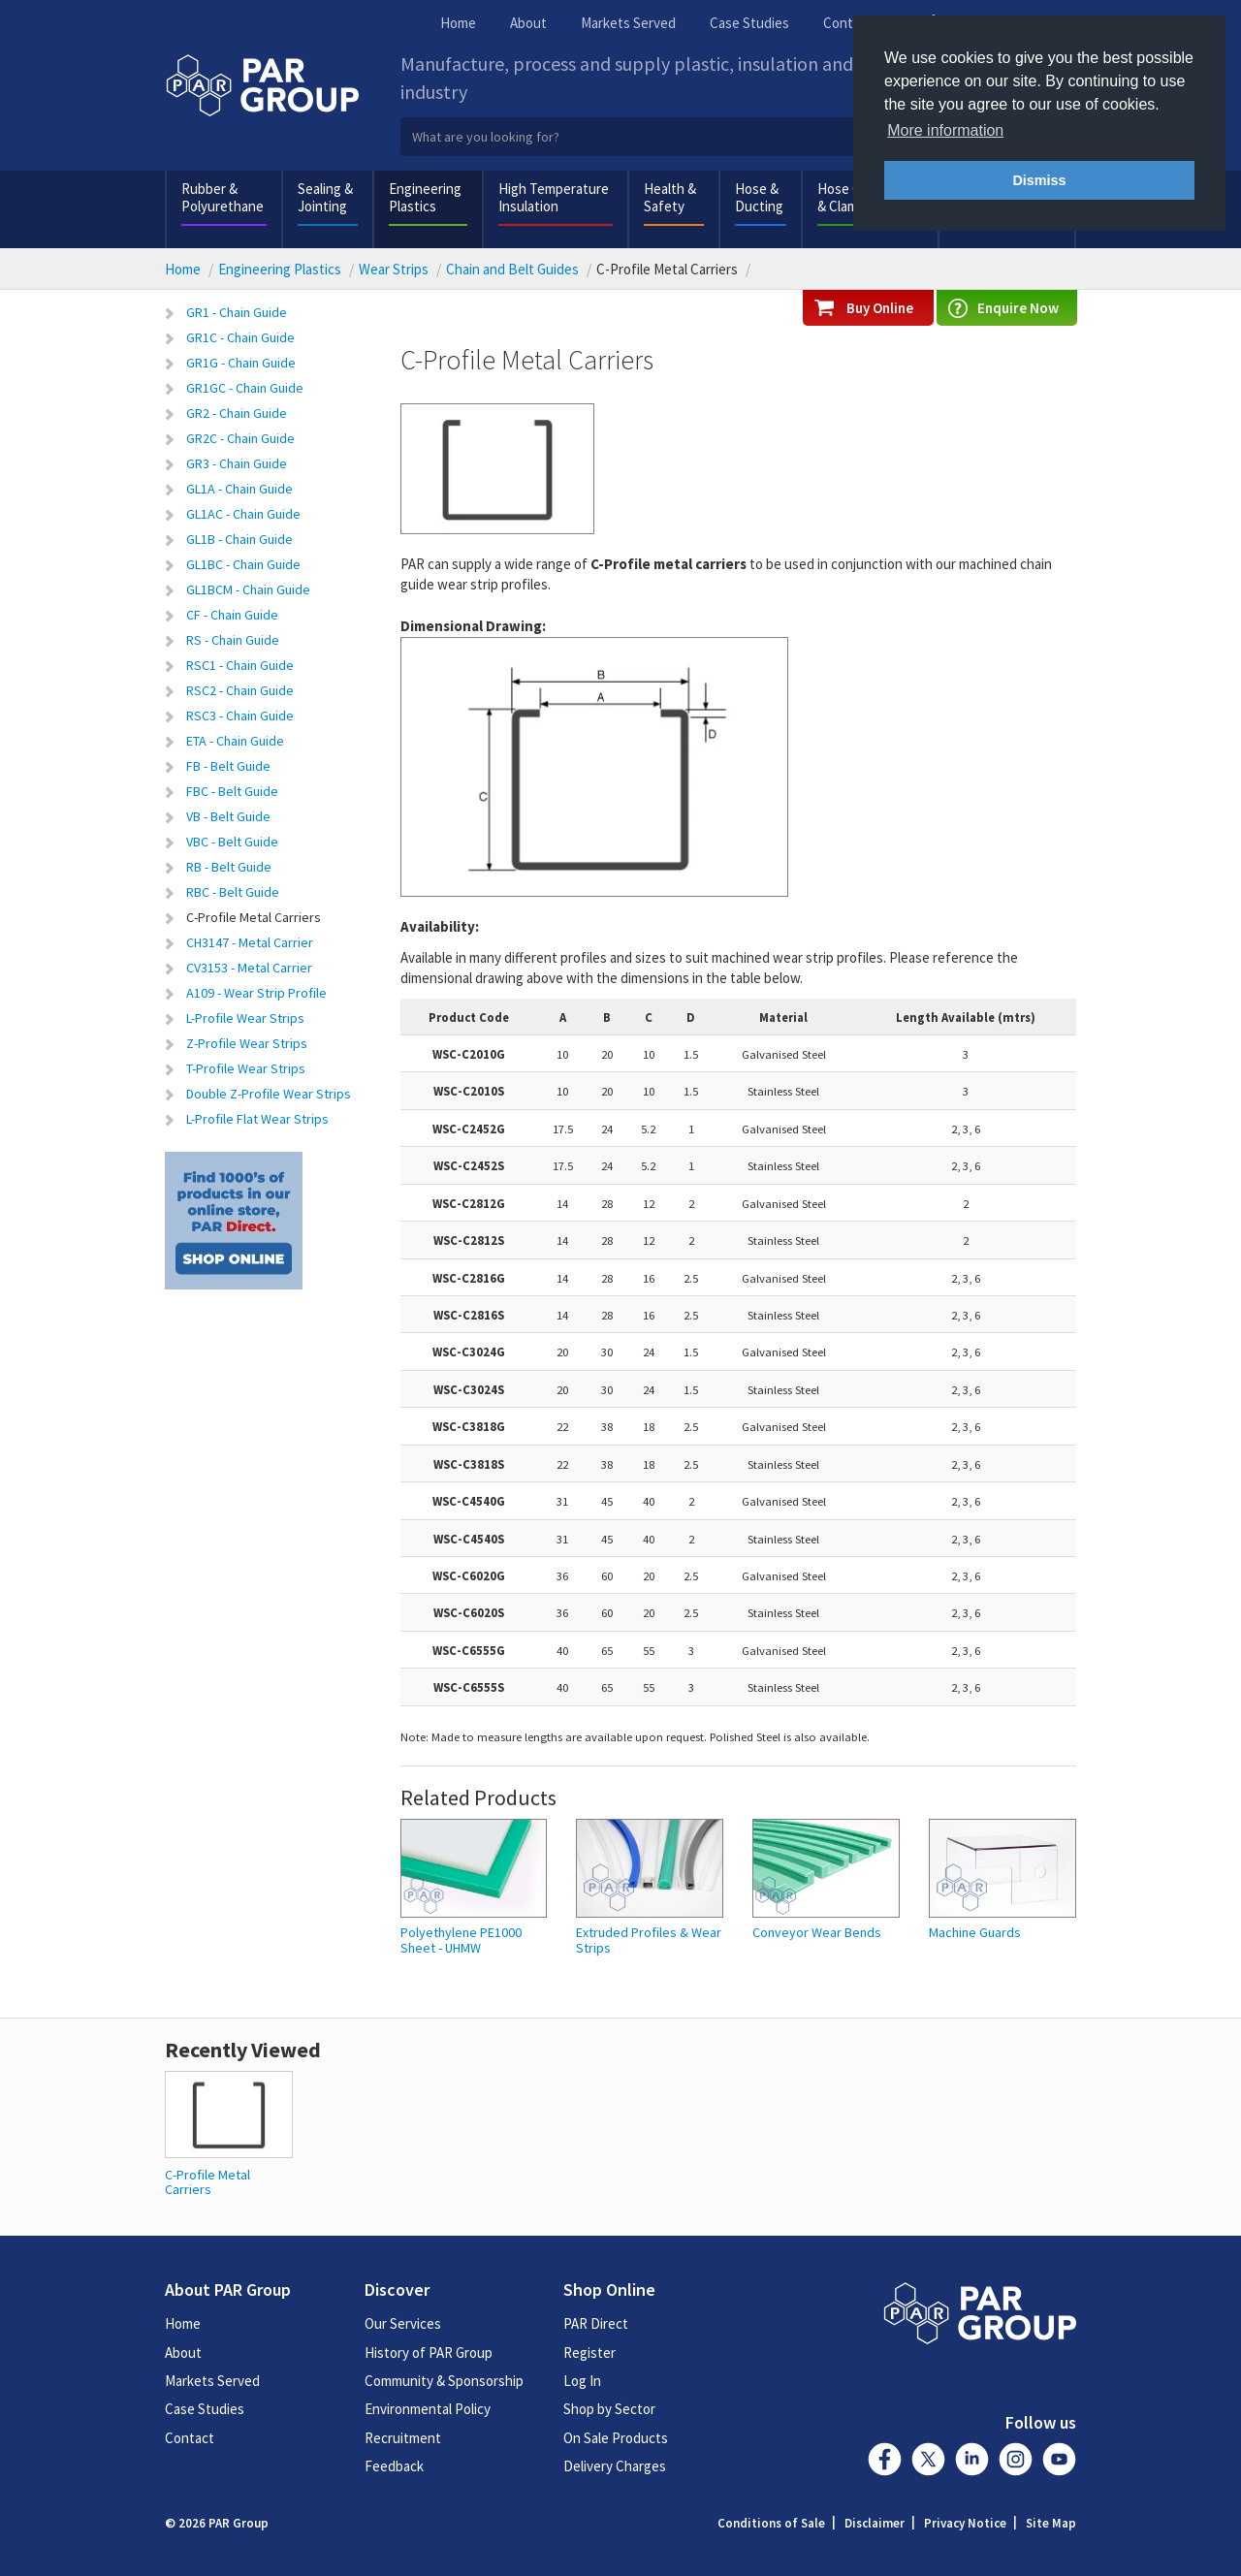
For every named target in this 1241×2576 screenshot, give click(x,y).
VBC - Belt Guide (232, 841)
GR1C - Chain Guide (240, 337)
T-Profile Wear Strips (245, 1068)
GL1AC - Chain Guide (243, 514)
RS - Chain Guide (232, 640)
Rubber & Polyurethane (222, 197)
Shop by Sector (609, 2409)
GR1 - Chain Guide (236, 312)
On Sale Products (615, 2438)
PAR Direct (595, 2323)
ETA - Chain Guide (235, 740)
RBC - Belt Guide (232, 892)
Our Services (403, 2323)
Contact (848, 23)
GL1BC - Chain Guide (243, 564)
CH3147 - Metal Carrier (249, 942)
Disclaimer (874, 2523)
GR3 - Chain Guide (236, 463)
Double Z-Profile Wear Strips (268, 1093)
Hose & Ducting (759, 197)
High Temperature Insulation (553, 197)
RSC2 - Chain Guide (240, 690)
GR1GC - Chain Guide (244, 388)
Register (589, 2352)
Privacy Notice (965, 2523)
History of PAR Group (429, 2352)
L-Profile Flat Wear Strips (257, 1119)
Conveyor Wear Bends (816, 1932)
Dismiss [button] (1039, 180)
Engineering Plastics (425, 197)
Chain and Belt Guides (512, 269)
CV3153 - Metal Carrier (249, 967)
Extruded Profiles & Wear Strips (648, 1940)
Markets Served (628, 23)
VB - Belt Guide (228, 816)
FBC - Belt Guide (232, 791)
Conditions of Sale (771, 2523)
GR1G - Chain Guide (241, 362)
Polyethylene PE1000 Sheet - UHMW (461, 1940)
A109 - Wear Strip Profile (256, 993)
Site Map (1051, 2523)
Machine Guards (975, 1932)
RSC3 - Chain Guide (240, 715)
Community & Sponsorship (444, 2380)
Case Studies (749, 23)
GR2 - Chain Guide (236, 413)
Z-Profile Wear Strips (246, 1043)
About (528, 23)
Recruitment (403, 2438)
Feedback (394, 2466)
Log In (582, 2380)
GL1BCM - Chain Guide (248, 589)
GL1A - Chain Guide (239, 488)
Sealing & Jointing (325, 197)
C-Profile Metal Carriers (253, 917)
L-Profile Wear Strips (245, 1018)
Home (458, 23)
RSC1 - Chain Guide (240, 665)
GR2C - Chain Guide (240, 438)
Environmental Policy (428, 2409)
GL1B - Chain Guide (239, 539)
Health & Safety (670, 197)
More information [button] (945, 130)
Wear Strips (394, 269)
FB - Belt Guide (228, 766)
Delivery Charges (614, 2466)
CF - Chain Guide (232, 614)
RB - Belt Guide (228, 866)
